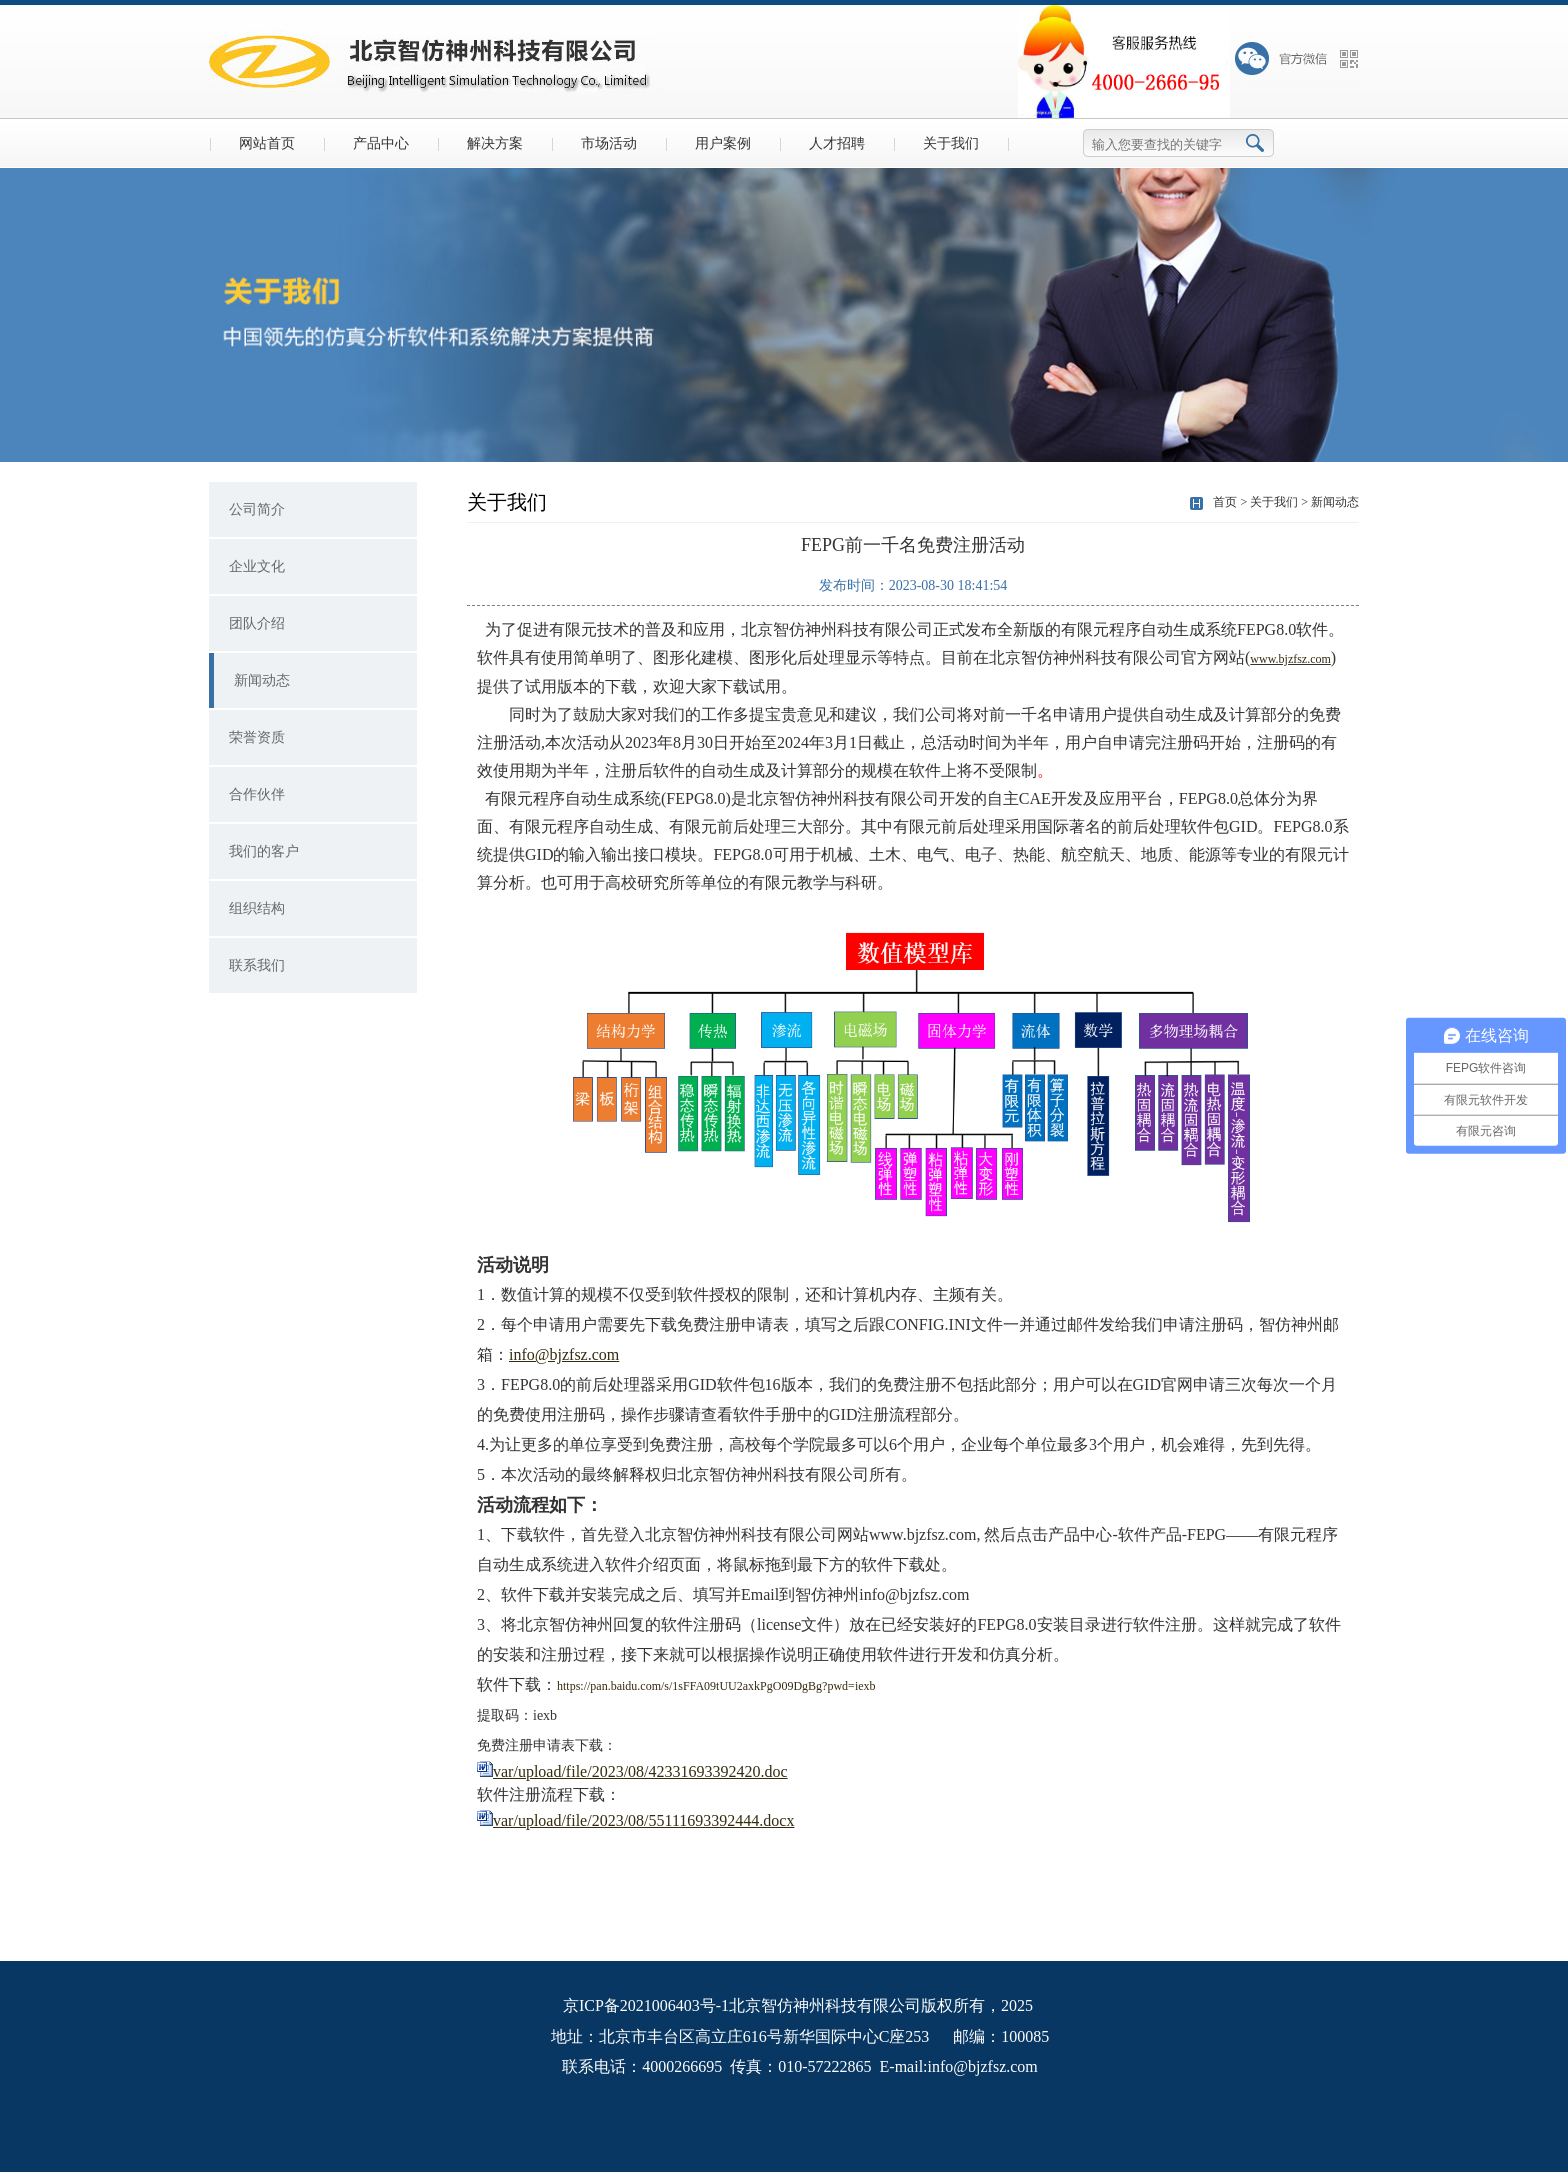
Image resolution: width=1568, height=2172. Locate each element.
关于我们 (951, 143)
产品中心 (381, 143)
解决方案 (495, 143)
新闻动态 (262, 680)
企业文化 (257, 566)
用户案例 (723, 143)
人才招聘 (837, 143)
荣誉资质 (257, 737)
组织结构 (257, 908)
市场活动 (609, 143)
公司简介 (257, 509)
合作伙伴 (257, 794)
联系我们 (257, 965)
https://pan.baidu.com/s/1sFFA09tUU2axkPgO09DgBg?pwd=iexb (716, 1686)
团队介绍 (257, 623)
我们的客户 (264, 851)
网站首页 (267, 143)
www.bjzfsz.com (1290, 659)
